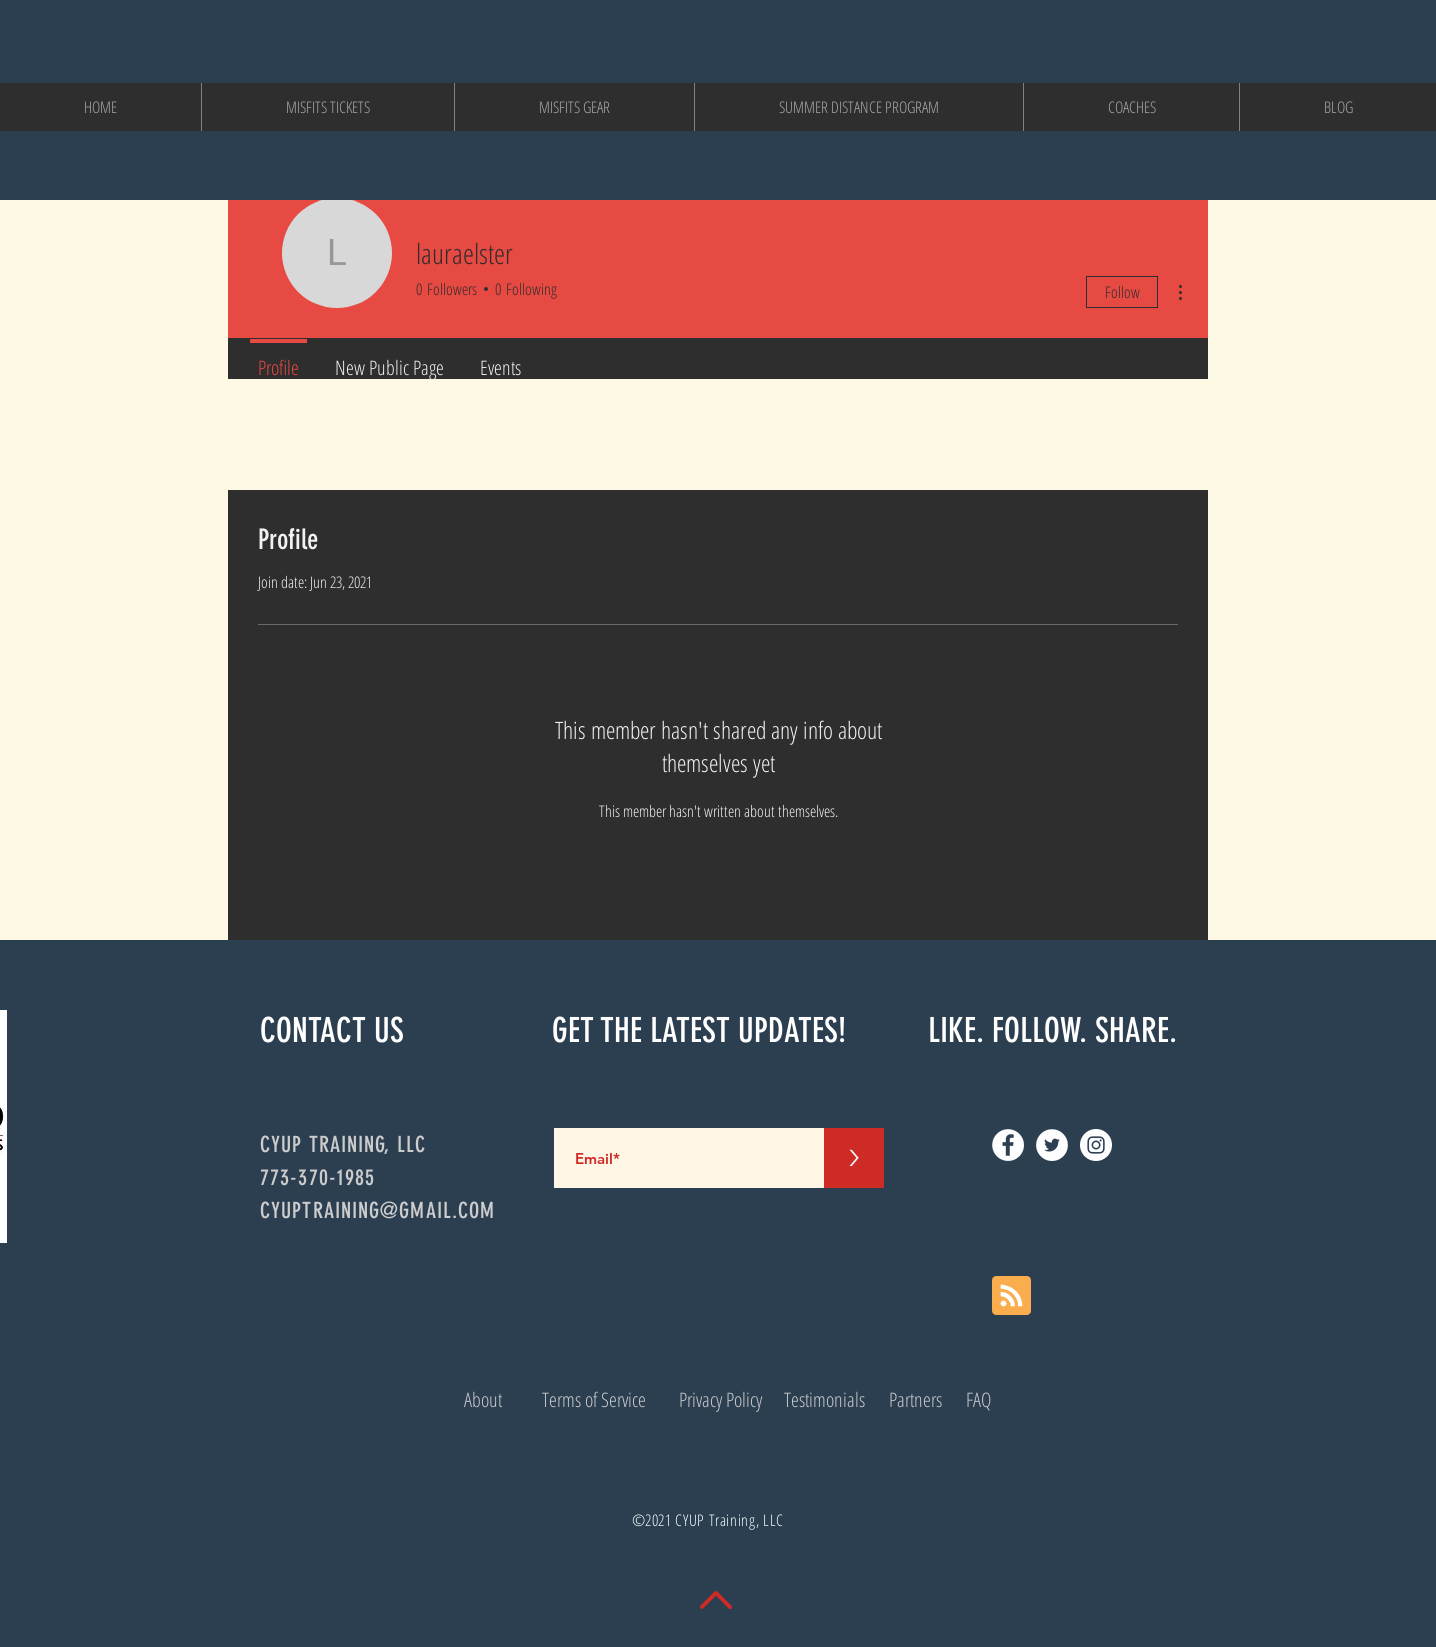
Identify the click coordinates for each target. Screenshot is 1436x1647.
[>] (854, 1158)
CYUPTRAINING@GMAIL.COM (377, 1210)
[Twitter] (1052, 1145)
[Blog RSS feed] (1011, 1296)
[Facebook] (1008, 1145)
